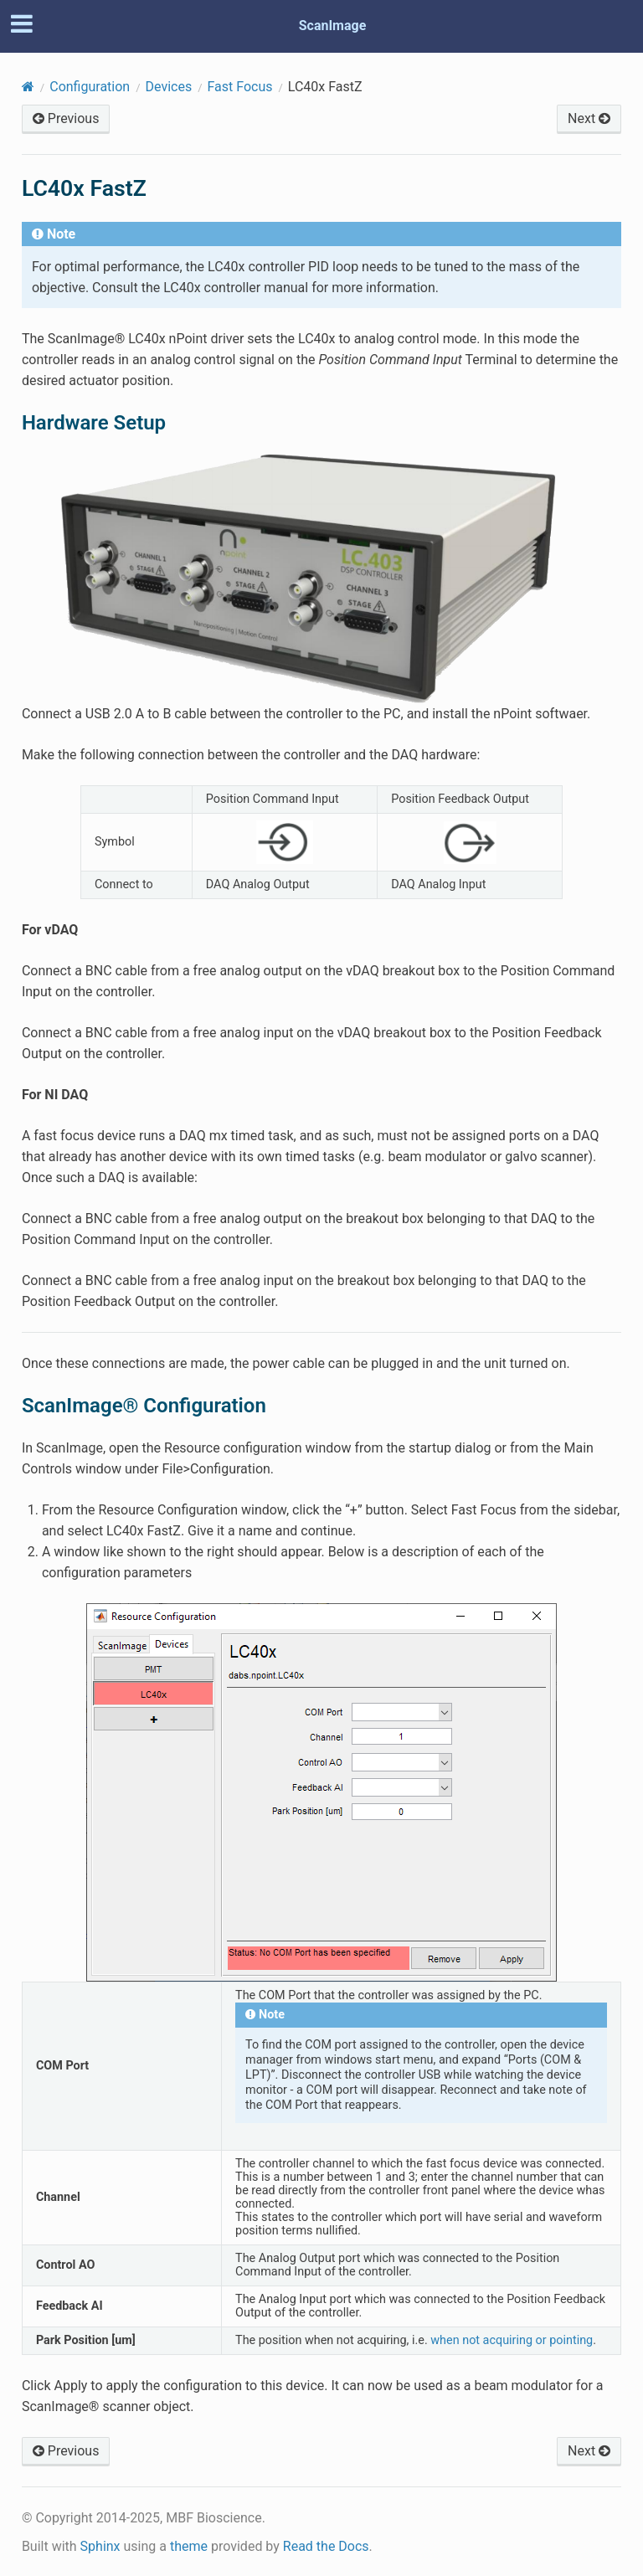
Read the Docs (326, 2546)
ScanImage (333, 25)
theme (189, 2546)
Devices (169, 87)
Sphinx (100, 2546)
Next (589, 118)
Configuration (89, 87)
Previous (66, 118)
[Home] (28, 87)
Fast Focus (240, 87)
